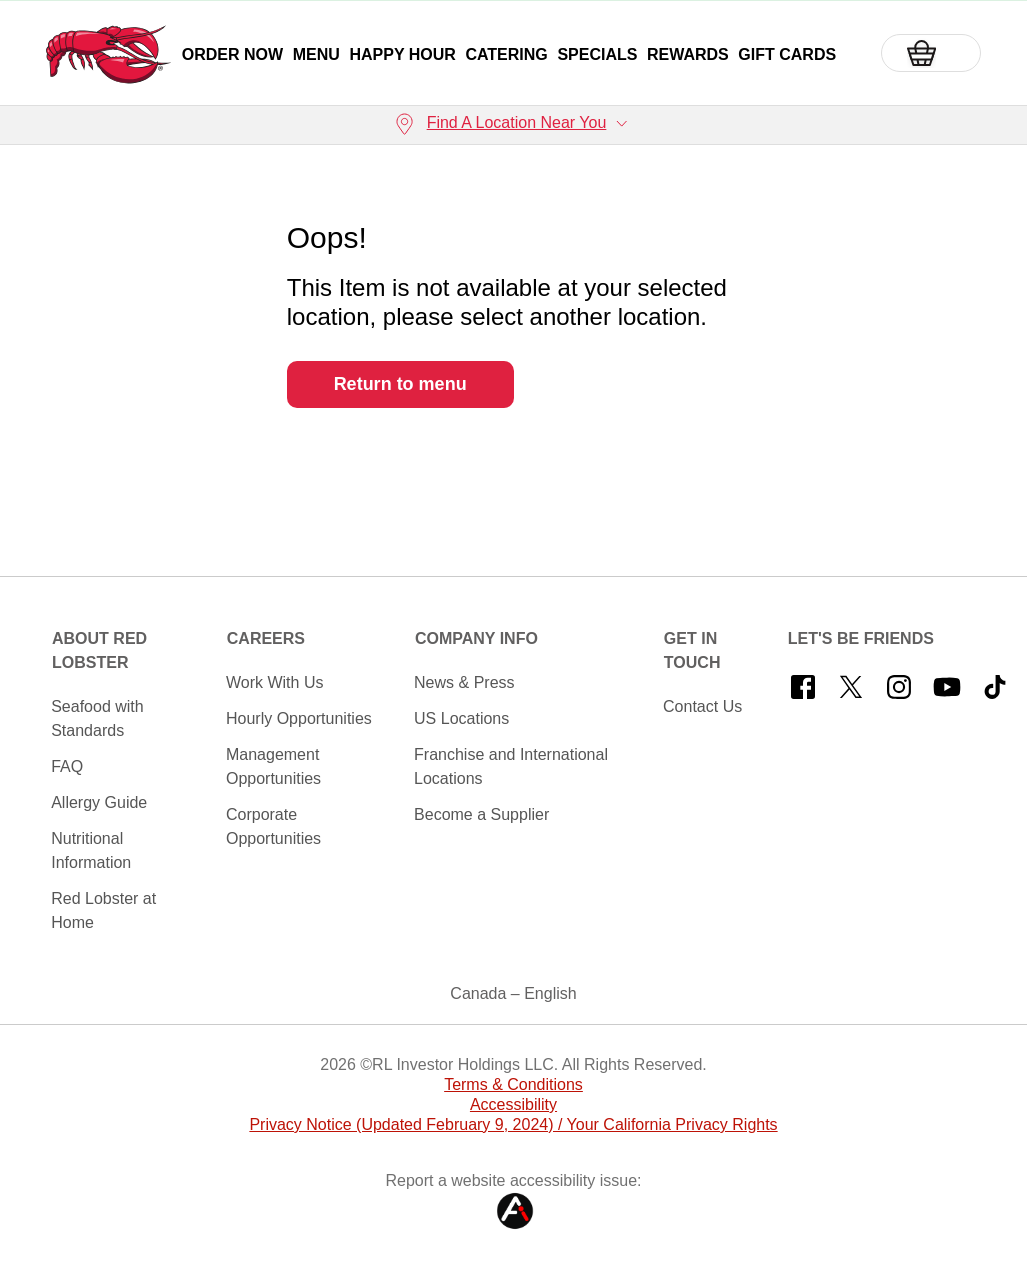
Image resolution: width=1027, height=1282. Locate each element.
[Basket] (931, 53)
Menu (316, 54)
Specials (597, 54)
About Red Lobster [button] (99, 650)
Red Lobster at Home (103, 910)
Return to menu (400, 384)
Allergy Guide (99, 802)
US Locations (461, 718)
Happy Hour (402, 54)
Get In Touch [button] (692, 650)
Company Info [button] (476, 638)
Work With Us (274, 682)
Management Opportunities (273, 766)
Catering (506, 54)
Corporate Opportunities (273, 826)
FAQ (67, 766)
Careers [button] (266, 638)
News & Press (464, 682)
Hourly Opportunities (299, 718)
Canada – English (513, 993)
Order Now (232, 54)
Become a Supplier (481, 814)
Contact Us (702, 706)
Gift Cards (787, 54)
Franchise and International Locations (511, 766)
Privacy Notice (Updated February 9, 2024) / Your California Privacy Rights (513, 1124)
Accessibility (513, 1104)
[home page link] (108, 54)
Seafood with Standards (97, 718)
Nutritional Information (91, 850)
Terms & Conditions (513, 1084)
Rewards (688, 54)
